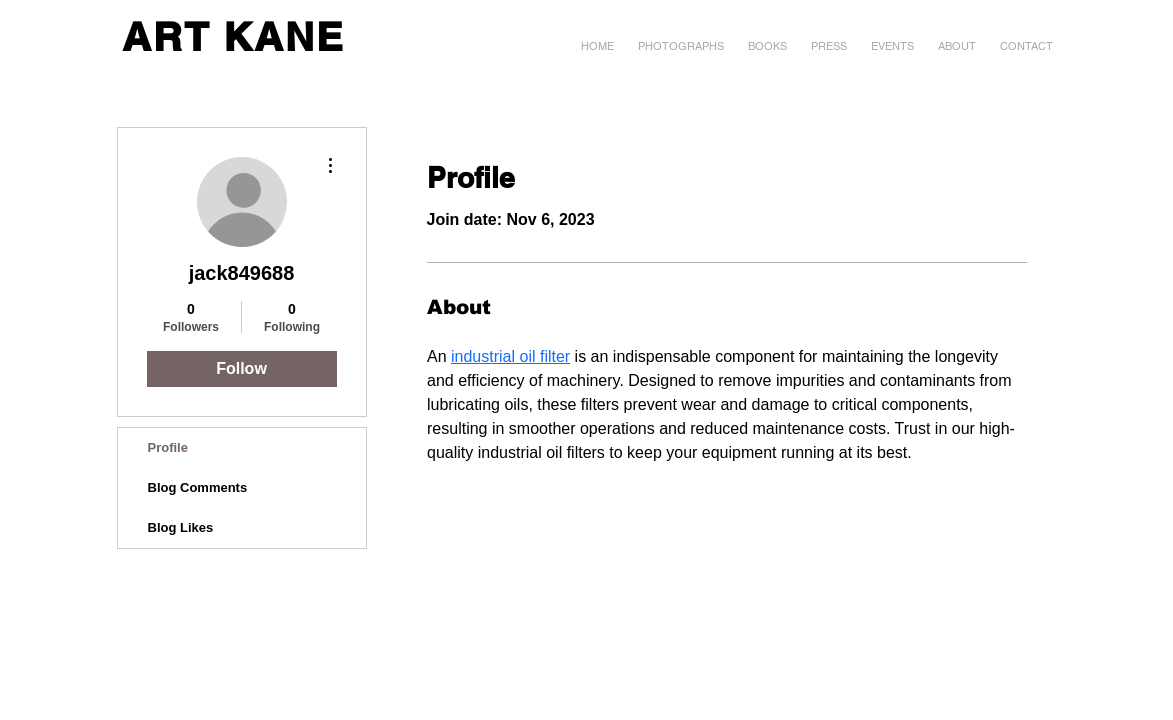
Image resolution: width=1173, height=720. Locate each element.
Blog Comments (198, 487)
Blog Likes (181, 527)
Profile (168, 447)
